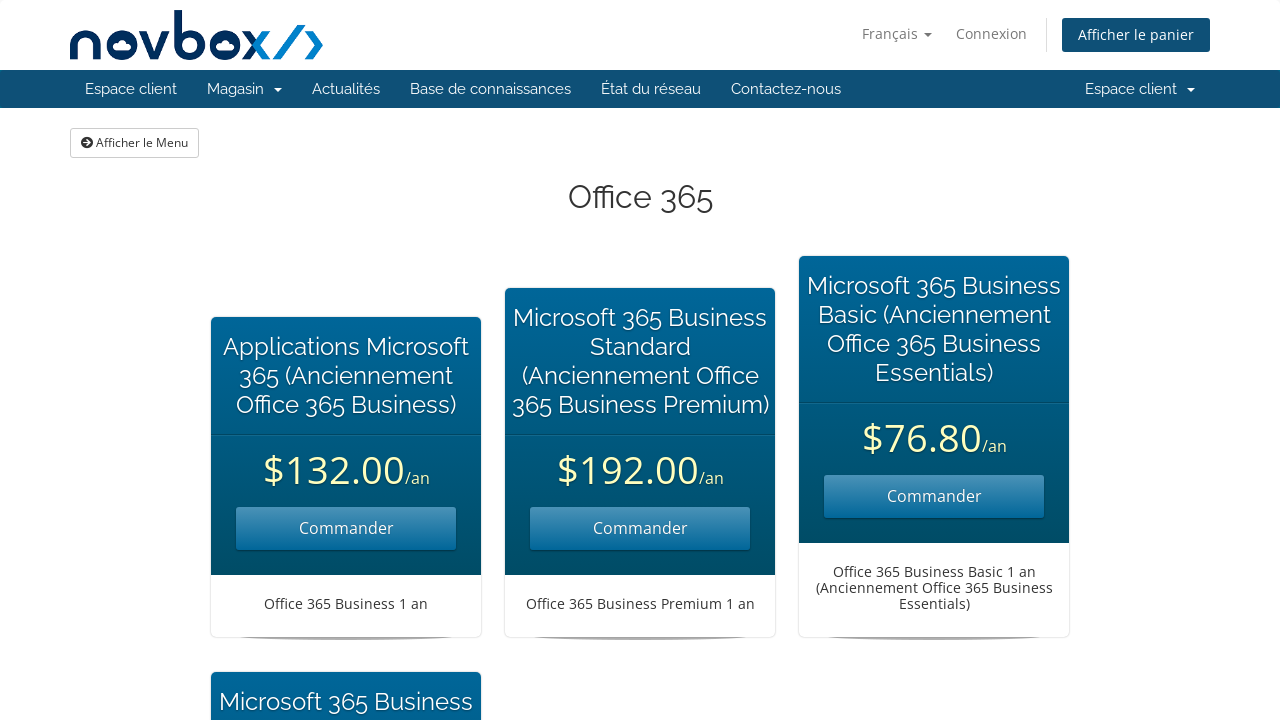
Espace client (131, 89)
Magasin (244, 89)
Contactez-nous (786, 89)
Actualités (346, 89)
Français (897, 33)
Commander (346, 528)
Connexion (991, 33)
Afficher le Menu (134, 142)
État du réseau (651, 89)
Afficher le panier (1136, 34)
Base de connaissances (490, 89)
